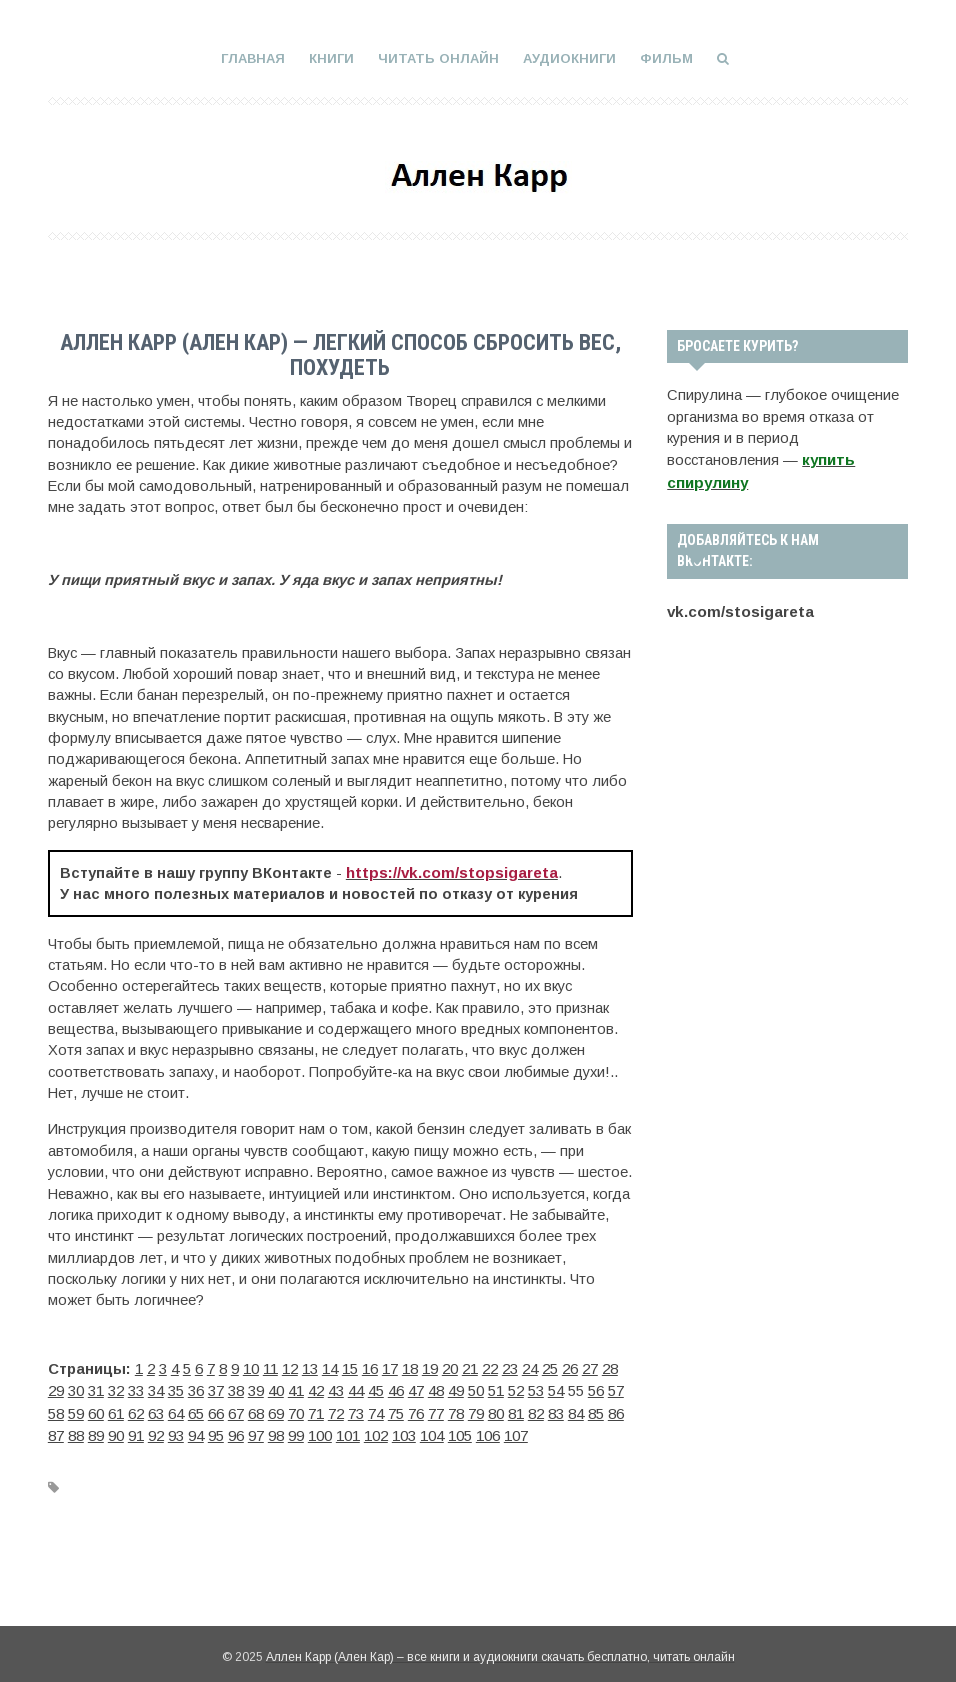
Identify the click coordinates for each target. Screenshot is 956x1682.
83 (556, 1409)
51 (496, 1387)
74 (376, 1409)
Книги (331, 58)
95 (216, 1430)
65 (196, 1409)
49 (456, 1387)
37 (216, 1387)
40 (276, 1387)
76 (416, 1409)
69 (276, 1409)
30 (76, 1387)
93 (176, 1430)
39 (256, 1387)
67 (236, 1409)
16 (370, 1366)
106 (488, 1430)
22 (490, 1366)
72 (336, 1409)
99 (296, 1430)
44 (356, 1387)
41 (296, 1387)
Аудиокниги (569, 58)
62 (136, 1409)
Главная (253, 58)
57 (616, 1387)
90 (116, 1430)
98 (276, 1430)
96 (236, 1430)
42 (316, 1387)
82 (536, 1409)
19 (430, 1366)
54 (556, 1387)
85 (596, 1409)
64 (176, 1409)
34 (156, 1387)
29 (56, 1387)
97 (256, 1430)
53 (536, 1387)
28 (610, 1366)
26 (570, 1366)
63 (156, 1409)
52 (516, 1387)
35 (176, 1387)
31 (96, 1387)
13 (310, 1366)
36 (196, 1387)
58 (56, 1409)
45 (376, 1387)
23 (510, 1366)
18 (410, 1366)
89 (96, 1430)
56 (596, 1387)
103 (404, 1430)
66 (216, 1409)
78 (456, 1409)
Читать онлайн (438, 58)
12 (290, 1366)
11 (270, 1366)
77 (436, 1409)
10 (251, 1366)
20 (450, 1366)
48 (436, 1387)
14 (330, 1366)
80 (496, 1409)
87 (56, 1430)
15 (350, 1366)
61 (116, 1409)
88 (76, 1430)
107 (516, 1430)
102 (376, 1430)
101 (348, 1430)
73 (356, 1409)
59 (76, 1409)
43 (336, 1387)
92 (156, 1430)
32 (116, 1387)
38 (236, 1387)
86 (616, 1409)
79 (476, 1409)
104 (432, 1430)
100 (320, 1430)
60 (96, 1409)
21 (470, 1366)
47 (416, 1387)
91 (136, 1430)
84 (576, 1409)
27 (590, 1366)
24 (530, 1366)
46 (396, 1387)
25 (550, 1366)
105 (460, 1430)
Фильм (666, 58)
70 (296, 1409)
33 (136, 1387)
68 (256, 1409)
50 (476, 1387)
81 (516, 1409)
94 (196, 1430)
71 (316, 1409)
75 (396, 1409)
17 (390, 1366)
